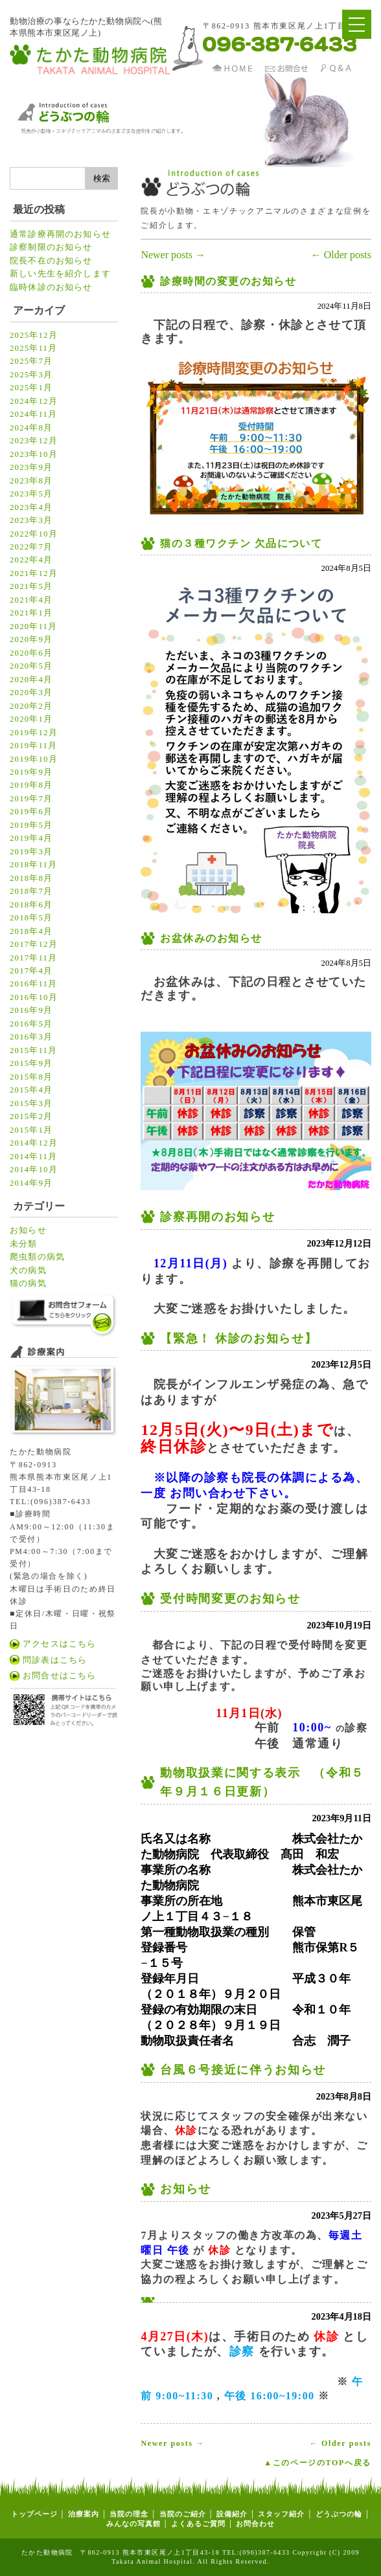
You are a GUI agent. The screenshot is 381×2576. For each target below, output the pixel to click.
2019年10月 (34, 759)
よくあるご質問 (198, 2523)
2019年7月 (31, 798)
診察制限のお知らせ (51, 247)
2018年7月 (31, 891)
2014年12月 (34, 1143)
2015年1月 (31, 1130)
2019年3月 (31, 851)
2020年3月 (31, 692)
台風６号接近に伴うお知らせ (242, 2069)
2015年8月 (31, 1077)
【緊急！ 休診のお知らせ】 (238, 1338)
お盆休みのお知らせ (211, 938)
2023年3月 (31, 520)
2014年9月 (31, 1183)
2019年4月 (31, 838)
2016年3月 (31, 1036)
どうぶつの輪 (339, 2514)
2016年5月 (31, 1023)
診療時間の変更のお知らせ (228, 281)
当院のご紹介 (182, 2514)
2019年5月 (31, 825)
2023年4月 (31, 507)
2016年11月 (33, 983)
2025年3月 (31, 374)
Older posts (341, 254)
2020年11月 (33, 626)
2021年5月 (31, 586)
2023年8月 (31, 480)
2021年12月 (34, 573)
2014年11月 (33, 1156)
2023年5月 (31, 493)
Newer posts (173, 254)
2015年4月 (31, 1089)
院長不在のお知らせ (51, 260)
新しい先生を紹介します (60, 273)
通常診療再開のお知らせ (60, 234)
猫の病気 (28, 1283)
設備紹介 (232, 2514)
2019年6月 (31, 811)
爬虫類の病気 (37, 1256)
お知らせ (28, 1230)
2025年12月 (34, 335)
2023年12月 (34, 440)
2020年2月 (31, 706)
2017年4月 (31, 970)
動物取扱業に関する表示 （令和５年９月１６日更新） (262, 1782)
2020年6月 (31, 653)
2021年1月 (31, 612)
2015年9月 (31, 1063)
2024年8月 (31, 427)
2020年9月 (31, 639)
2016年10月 (34, 997)
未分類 (24, 1244)
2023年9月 (31, 467)
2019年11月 (33, 745)
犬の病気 (28, 1270)
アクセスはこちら (59, 1644)
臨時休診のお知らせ (51, 287)
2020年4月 (31, 679)
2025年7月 (31, 361)
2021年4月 (31, 600)
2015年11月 (33, 1050)
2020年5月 (31, 666)
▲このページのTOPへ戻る (317, 2462)
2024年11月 (33, 414)
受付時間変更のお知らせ (230, 1598)
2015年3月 (31, 1103)
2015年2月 (31, 1116)
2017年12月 (34, 944)
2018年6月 (31, 904)
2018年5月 (31, 917)
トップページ (34, 2514)
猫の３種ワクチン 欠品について (241, 543)
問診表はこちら (55, 1660)
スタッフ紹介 (281, 2514)
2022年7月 (31, 546)
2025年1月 (31, 387)
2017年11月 (33, 957)
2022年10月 (34, 534)
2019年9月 (31, 772)
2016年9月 (31, 1010)
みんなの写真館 (133, 2523)
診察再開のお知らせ (217, 1216)
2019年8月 (31, 785)
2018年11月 (33, 864)
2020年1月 (31, 719)
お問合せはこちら (59, 1675)
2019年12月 (34, 732)
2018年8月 (31, 878)
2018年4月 (31, 931)
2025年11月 (33, 348)
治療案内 (83, 2514)
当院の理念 (128, 2514)
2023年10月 (34, 454)
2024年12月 (34, 401)
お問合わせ (255, 2523)
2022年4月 (31, 559)
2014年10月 (34, 1169)
